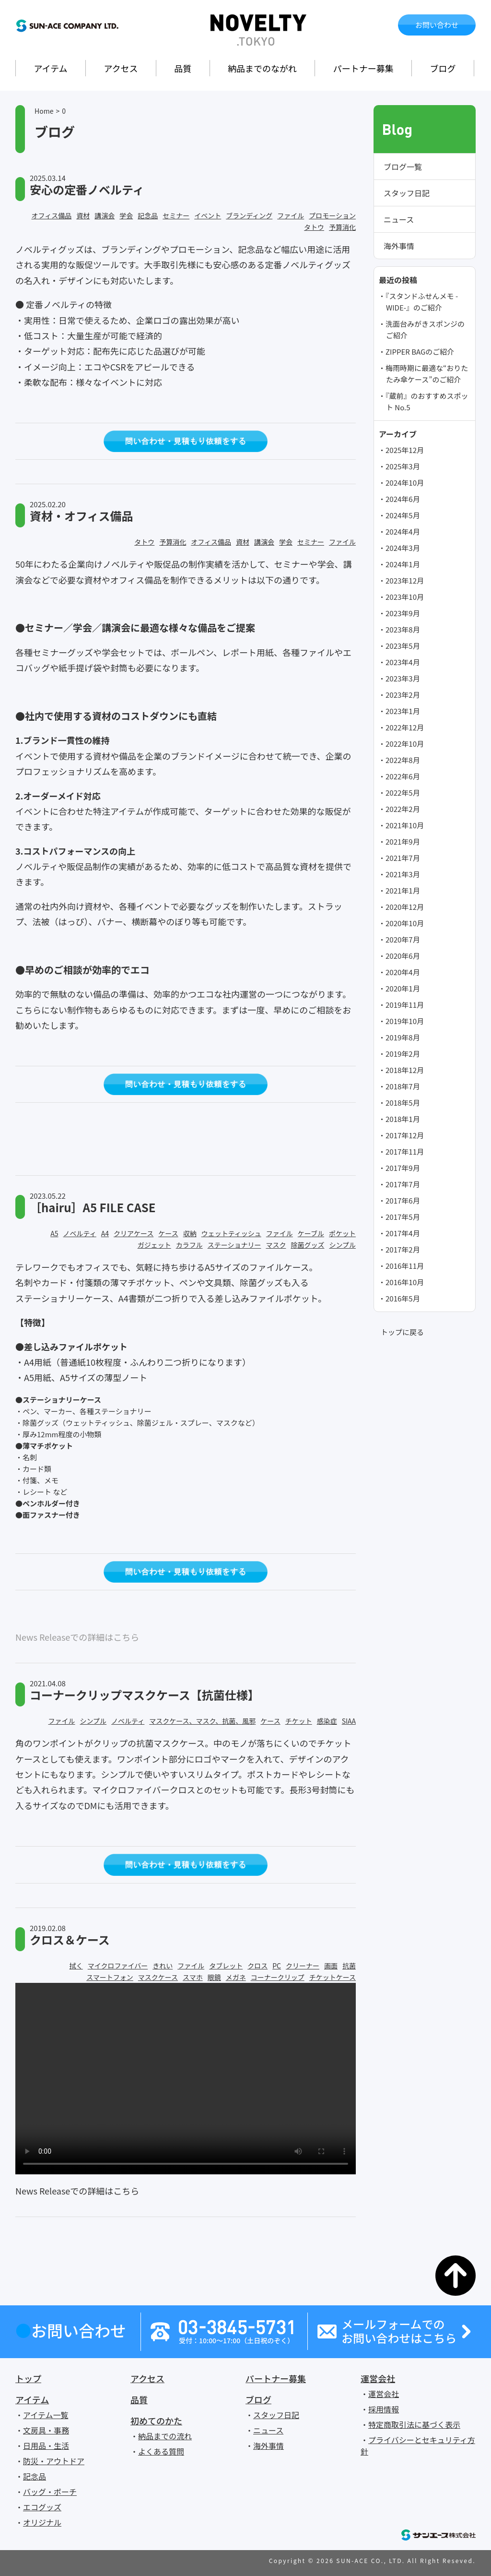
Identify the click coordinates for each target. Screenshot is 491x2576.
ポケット (342, 1233)
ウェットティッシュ (231, 1233)
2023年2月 (403, 695)
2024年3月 (403, 548)
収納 (190, 1233)
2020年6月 (403, 956)
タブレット (226, 1965)
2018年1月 (403, 1119)
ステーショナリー (234, 1245)
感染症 (327, 1721)
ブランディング (249, 215)
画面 (331, 1965)
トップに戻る (402, 1332)
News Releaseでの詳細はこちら (77, 1637)
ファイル (290, 215)
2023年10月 (405, 597)
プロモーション (332, 215)
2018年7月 (403, 1086)
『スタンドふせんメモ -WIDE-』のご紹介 (422, 301)
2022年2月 (403, 809)
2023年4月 (403, 662)
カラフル (189, 1245)
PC (276, 1965)
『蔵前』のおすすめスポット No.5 (427, 401)
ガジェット (154, 1245)
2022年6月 (403, 776)
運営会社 (378, 2378)
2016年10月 (405, 1282)
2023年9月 (403, 613)
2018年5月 (403, 1102)
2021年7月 (403, 858)
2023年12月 (405, 580)
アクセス (121, 68)
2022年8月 (403, 760)
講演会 (104, 215)
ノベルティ (79, 1233)
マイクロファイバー (118, 1965)
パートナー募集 (363, 68)
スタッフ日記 (407, 193)
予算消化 (342, 227)
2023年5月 (403, 646)
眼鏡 (214, 1977)
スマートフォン (109, 1977)
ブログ (443, 68)
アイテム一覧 (45, 2415)
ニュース (399, 219)
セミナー (176, 215)
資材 (83, 215)
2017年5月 (403, 1217)
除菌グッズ (307, 1245)
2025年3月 (403, 466)
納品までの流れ (165, 2436)
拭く (76, 1965)
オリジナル (42, 2522)
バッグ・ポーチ (50, 2491)
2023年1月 (403, 711)
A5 (54, 1233)
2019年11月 (405, 1005)
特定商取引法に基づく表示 (414, 2424)
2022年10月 (405, 744)
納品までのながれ (262, 68)
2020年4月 (403, 972)
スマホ (193, 1977)
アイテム (50, 68)
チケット (298, 1721)
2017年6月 (403, 1200)
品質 (182, 68)
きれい (162, 1965)
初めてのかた (156, 2420)
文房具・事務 (46, 2430)
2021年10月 (405, 825)
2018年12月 (405, 1070)
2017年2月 (403, 1249)
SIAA (349, 1721)
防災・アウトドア (53, 2461)
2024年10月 (405, 482)
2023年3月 (403, 678)
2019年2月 (403, 1054)
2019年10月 (405, 1021)
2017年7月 (403, 1184)
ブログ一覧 (403, 166)
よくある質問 (161, 2451)
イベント (207, 215)
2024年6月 (403, 499)
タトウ (314, 227)
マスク (276, 1245)
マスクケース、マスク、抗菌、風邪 (202, 1721)
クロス (257, 1965)
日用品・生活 (46, 2445)
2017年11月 (405, 1151)
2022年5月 (403, 792)
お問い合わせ (436, 25)
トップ (28, 2378)
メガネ (236, 1977)
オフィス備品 (52, 215)
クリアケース (133, 1233)
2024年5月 (403, 515)
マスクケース (158, 1977)
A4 (105, 1233)
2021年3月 (403, 874)
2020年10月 (405, 923)
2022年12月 (405, 727)
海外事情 (399, 245)
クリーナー (302, 1965)
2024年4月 (403, 531)
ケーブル (311, 1233)
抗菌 (349, 1965)
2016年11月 (405, 1266)
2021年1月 (403, 890)
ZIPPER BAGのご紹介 (420, 351)
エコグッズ (42, 2507)
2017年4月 (403, 1233)
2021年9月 (403, 841)
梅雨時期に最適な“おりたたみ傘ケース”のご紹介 (427, 373)
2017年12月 (405, 1135)
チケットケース (332, 1977)
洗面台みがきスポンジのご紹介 (425, 329)
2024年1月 (403, 564)
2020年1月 (403, 988)
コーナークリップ (277, 1977)
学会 (126, 215)
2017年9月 (403, 1168)
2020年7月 (403, 939)
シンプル (342, 1245)
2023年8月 (403, 629)
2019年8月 (403, 1037)
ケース (168, 1233)
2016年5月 (403, 1298)
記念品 (148, 215)
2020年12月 (405, 907)
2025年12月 (405, 450)
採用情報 (383, 2409)
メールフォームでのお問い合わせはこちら (398, 2331)
